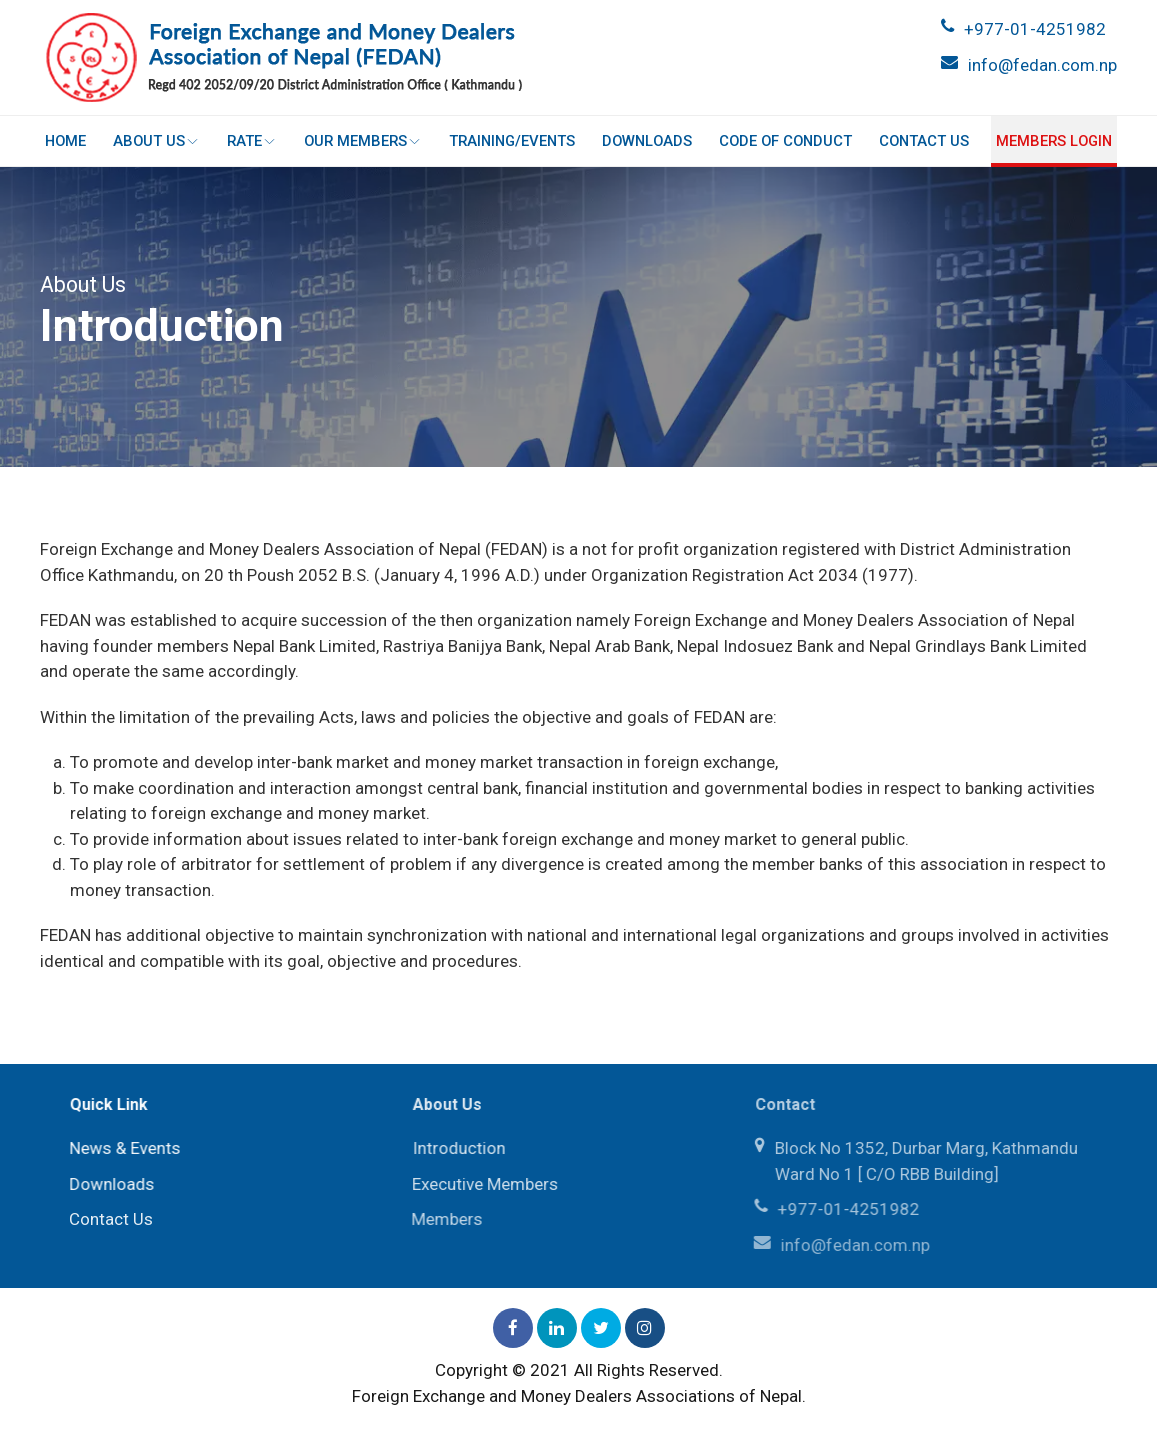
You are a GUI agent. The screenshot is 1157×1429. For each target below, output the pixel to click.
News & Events (122, 1148)
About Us (156, 141)
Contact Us (923, 141)
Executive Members (482, 1184)
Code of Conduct (785, 141)
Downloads (647, 141)
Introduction (455, 1148)
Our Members (363, 141)
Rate (252, 141)
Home (66, 141)
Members (443, 1219)
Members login (1053, 141)
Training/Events (512, 141)
